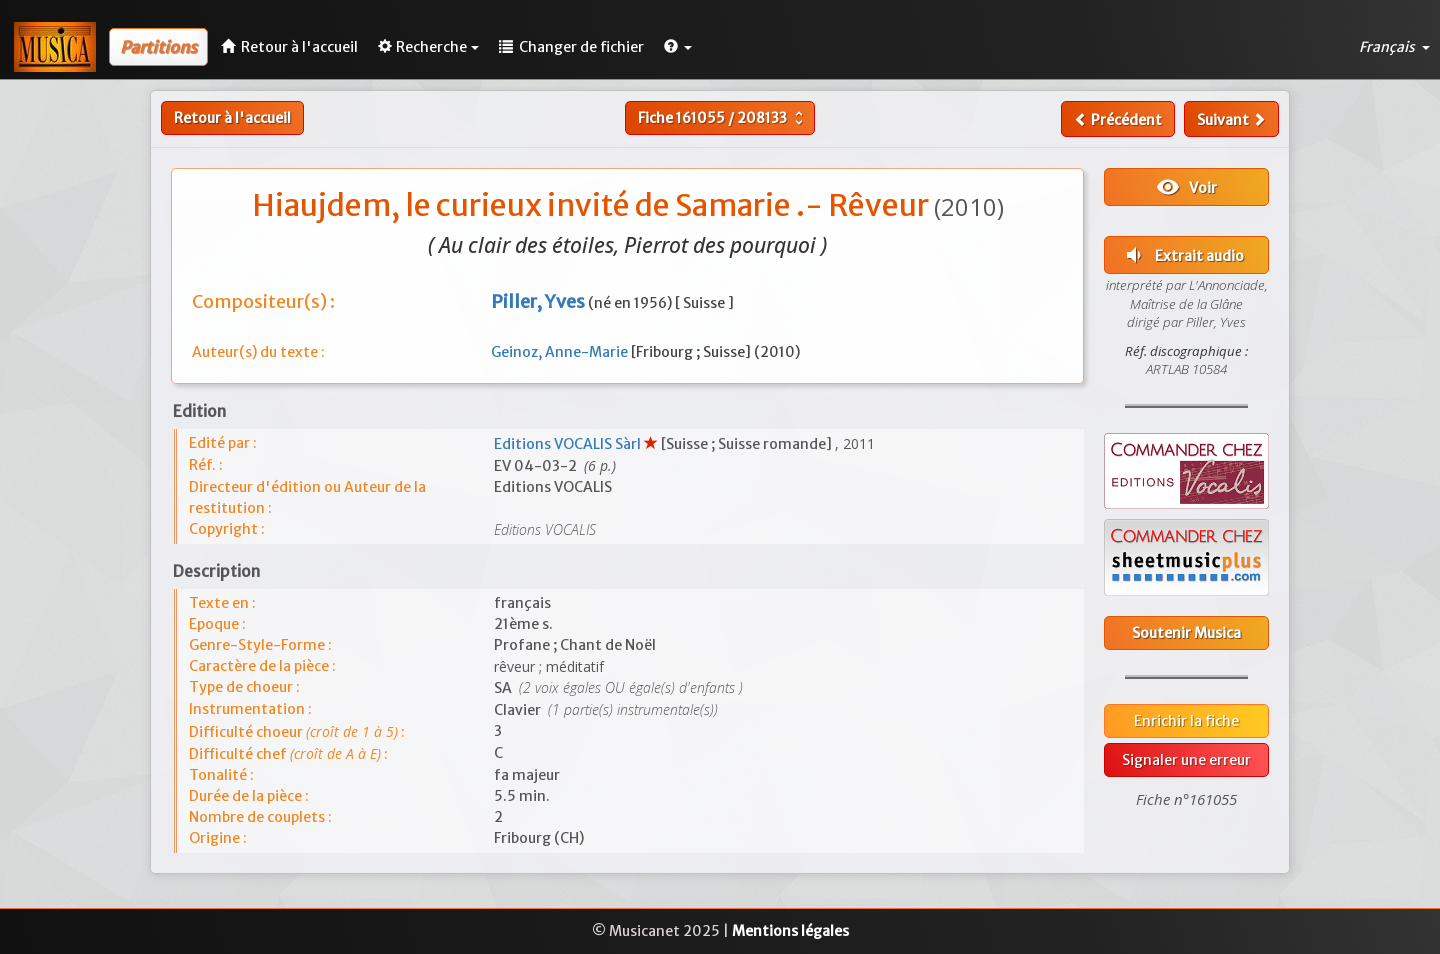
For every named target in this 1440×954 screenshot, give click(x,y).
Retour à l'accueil (232, 118)
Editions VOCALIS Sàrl (569, 444)
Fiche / (723, 118)
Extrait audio (1183, 255)
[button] (678, 47)
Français (1394, 47)
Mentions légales (790, 931)
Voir (1186, 187)
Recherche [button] (428, 47)
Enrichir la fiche (1186, 721)
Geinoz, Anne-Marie (561, 352)
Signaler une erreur (1186, 760)
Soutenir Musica (1186, 633)
